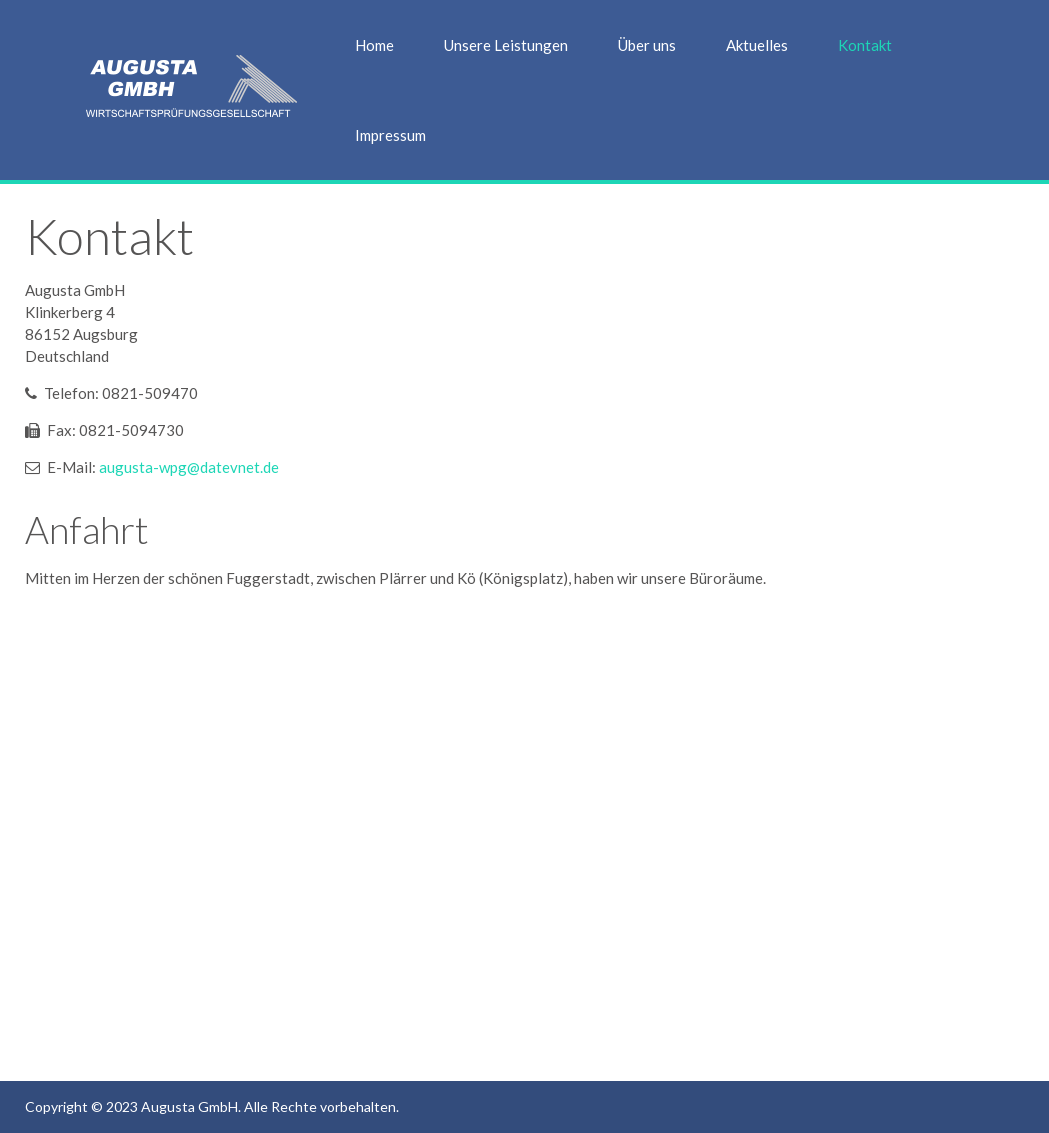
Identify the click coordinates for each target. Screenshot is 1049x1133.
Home (374, 45)
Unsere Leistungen (506, 45)
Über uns (647, 45)
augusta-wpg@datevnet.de (189, 467)
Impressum (390, 135)
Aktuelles (757, 45)
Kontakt (865, 45)
